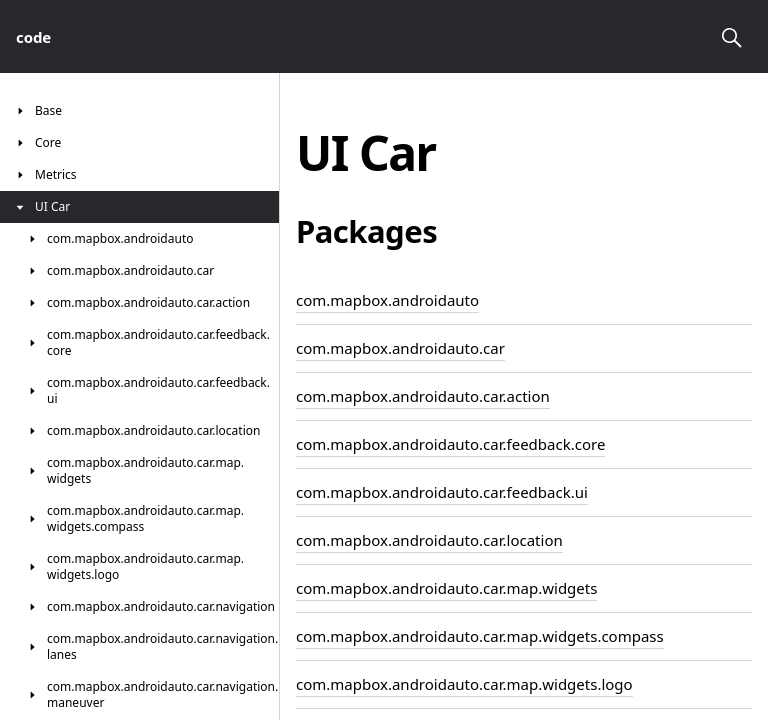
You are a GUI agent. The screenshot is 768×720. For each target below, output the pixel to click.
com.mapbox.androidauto (387, 300)
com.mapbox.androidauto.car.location (429, 540)
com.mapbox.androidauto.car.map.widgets (446, 588)
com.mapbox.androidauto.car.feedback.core (450, 444)
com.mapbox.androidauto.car (400, 348)
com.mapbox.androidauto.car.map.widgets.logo (464, 684)
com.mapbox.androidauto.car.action (423, 396)
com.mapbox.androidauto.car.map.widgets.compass (480, 636)
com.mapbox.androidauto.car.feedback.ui (442, 492)
